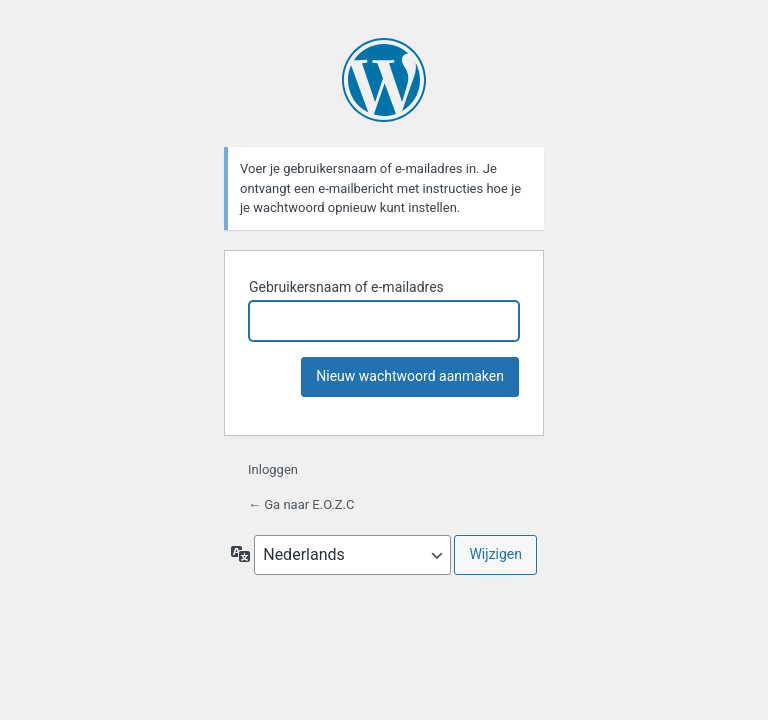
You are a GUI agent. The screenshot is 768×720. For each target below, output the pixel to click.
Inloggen (273, 469)
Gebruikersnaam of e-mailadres (346, 287)
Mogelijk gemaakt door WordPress (384, 80)
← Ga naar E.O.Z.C (301, 504)
